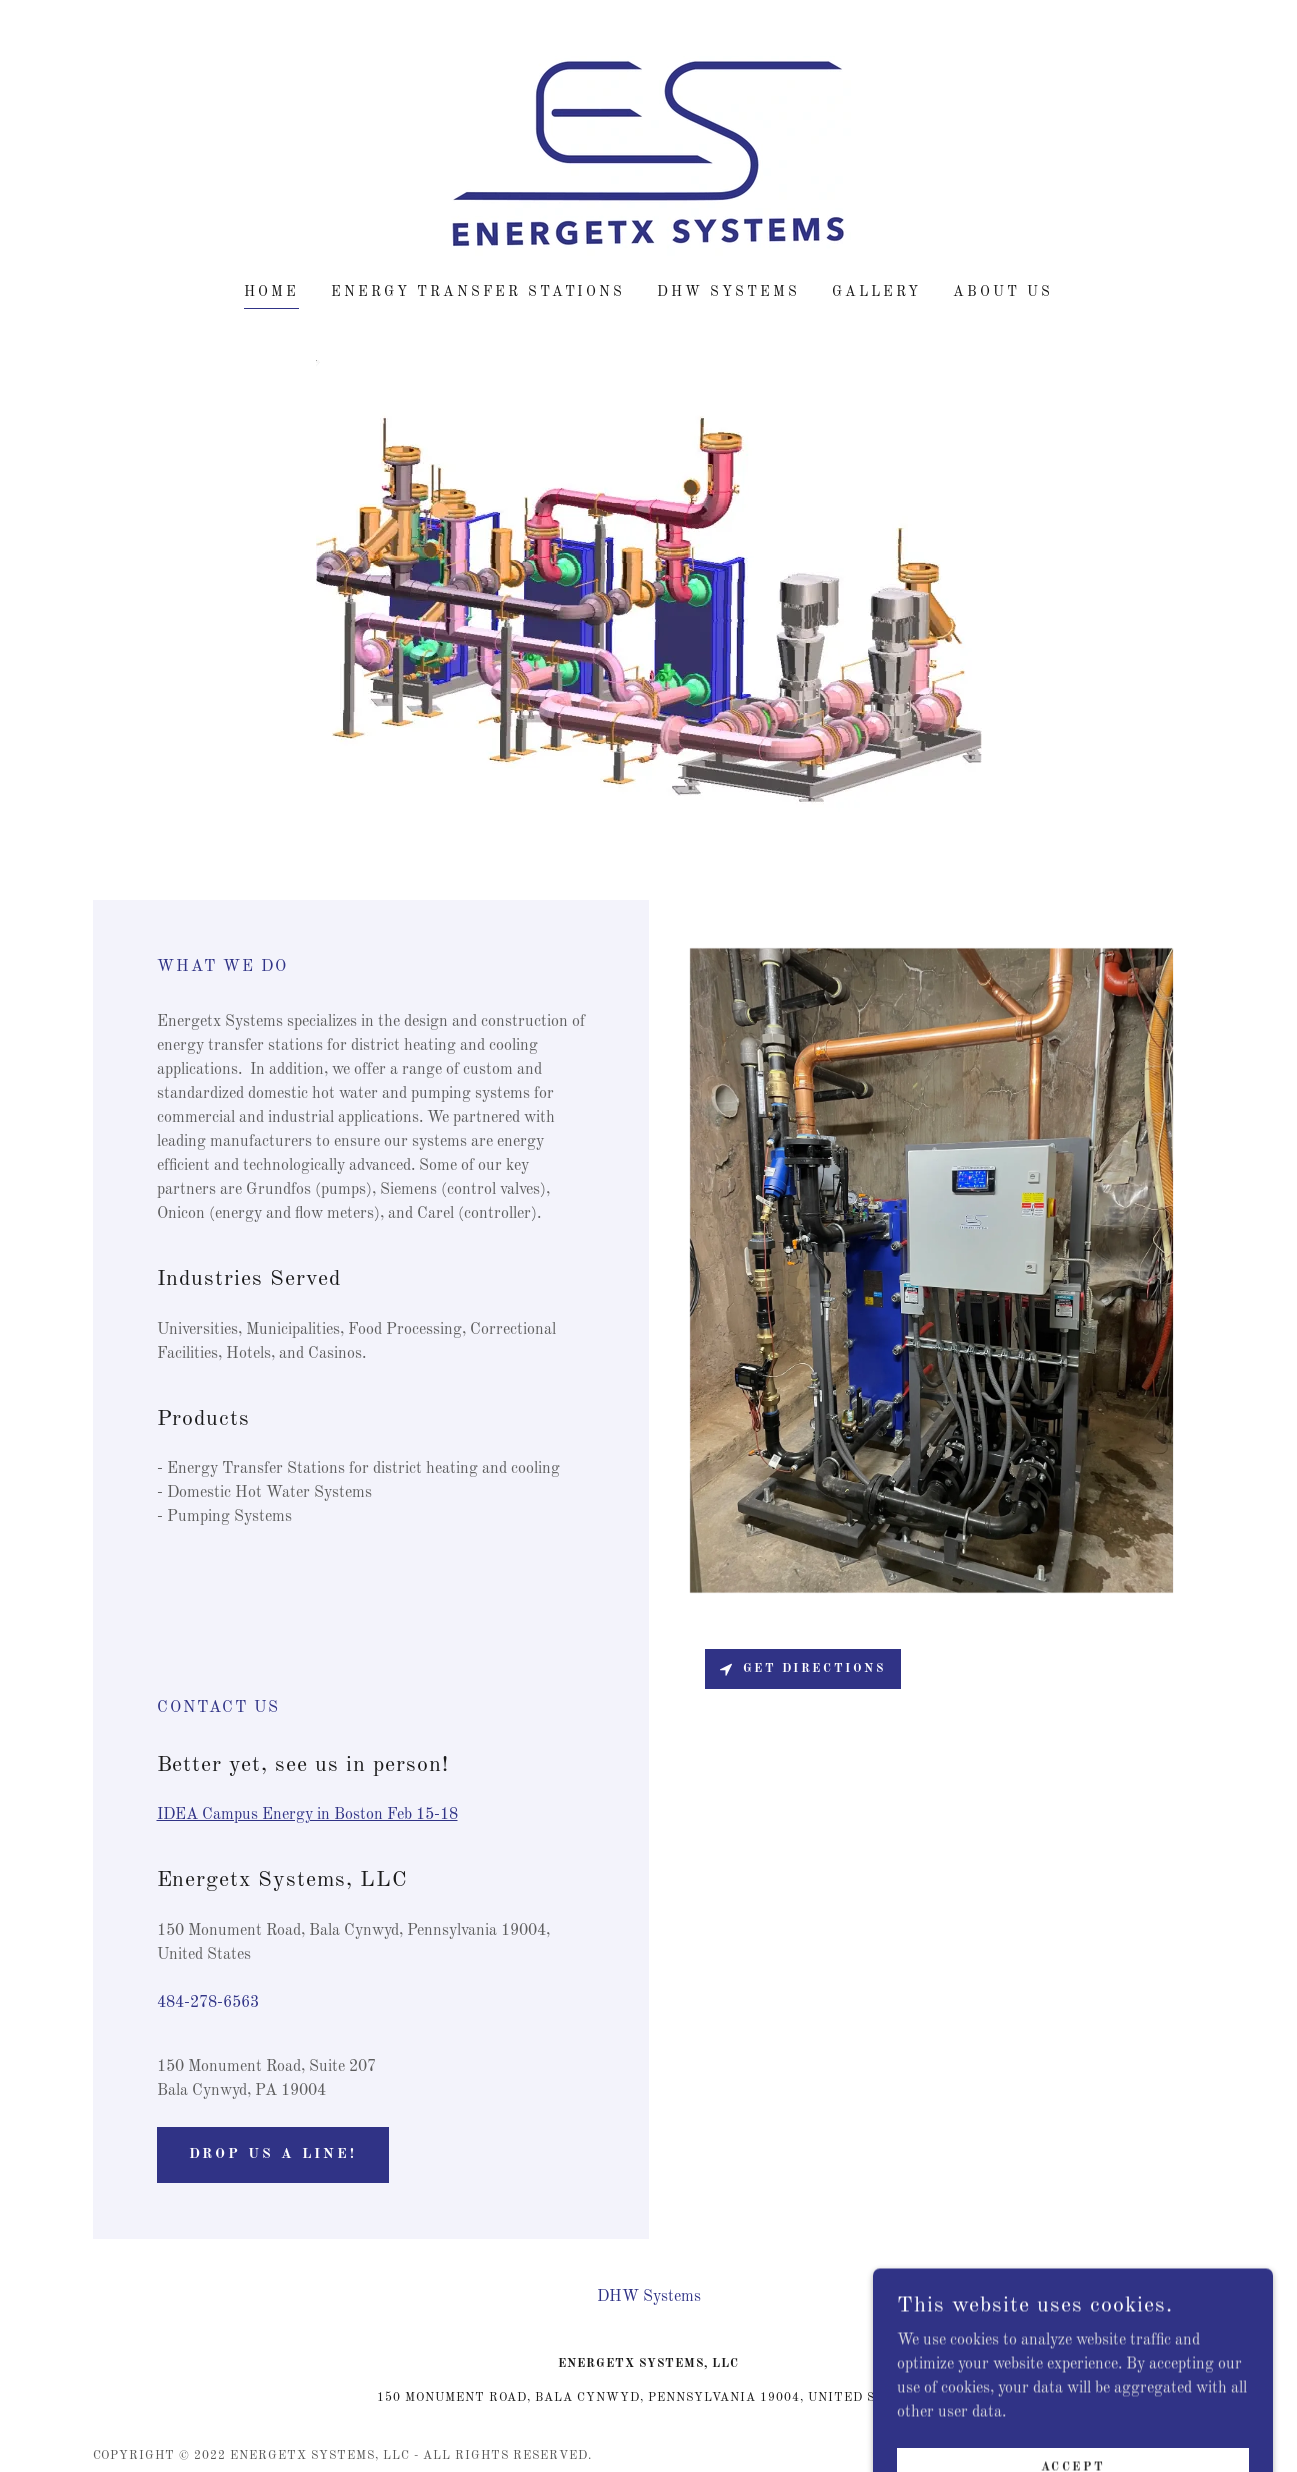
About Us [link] (1003, 292)
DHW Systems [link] (728, 292)
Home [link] (271, 292)
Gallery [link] (876, 292)
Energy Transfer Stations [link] (478, 292)
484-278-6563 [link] (208, 2003)
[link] (648, 156)
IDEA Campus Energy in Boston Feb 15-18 (307, 1815)
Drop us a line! (273, 2154)
